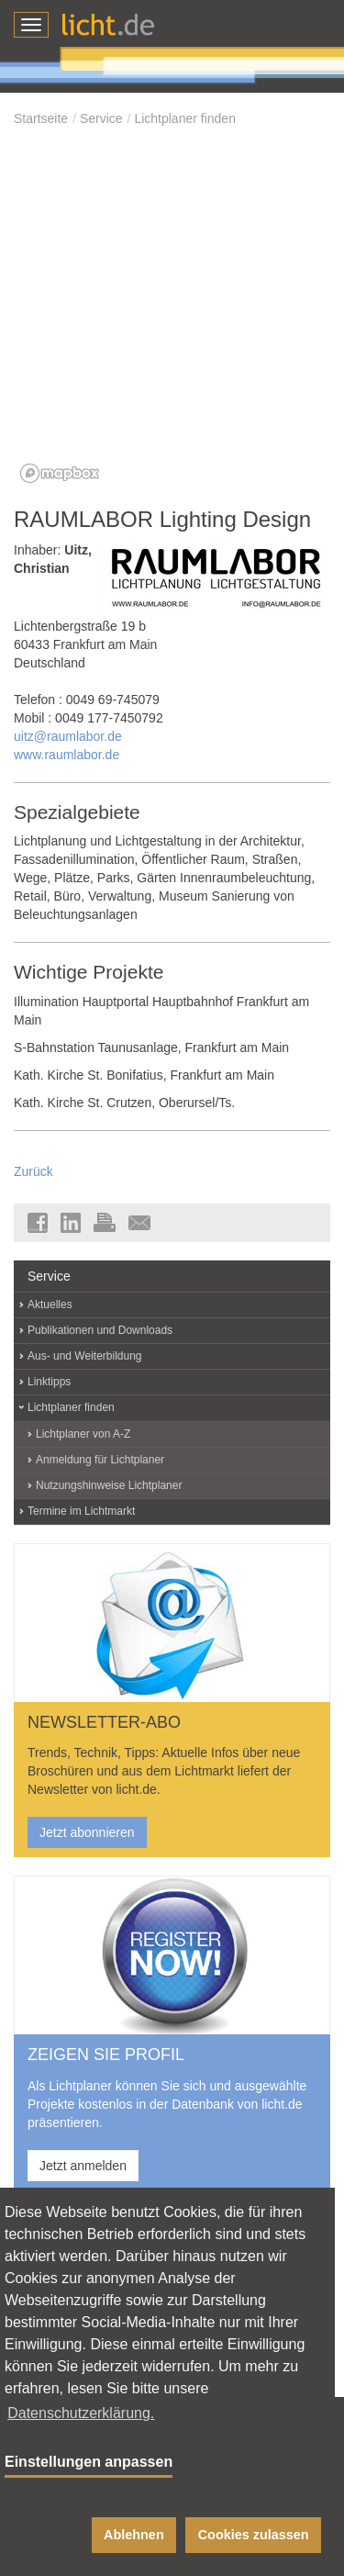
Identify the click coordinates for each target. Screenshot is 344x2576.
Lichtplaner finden (185, 118)
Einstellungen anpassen (88, 2462)
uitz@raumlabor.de (68, 736)
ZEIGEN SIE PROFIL (106, 2054)
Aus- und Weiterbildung (85, 1356)
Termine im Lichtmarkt (81, 1511)
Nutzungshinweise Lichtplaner (109, 1485)
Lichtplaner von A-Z (83, 1434)
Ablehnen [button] (134, 2534)
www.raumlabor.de (66, 754)
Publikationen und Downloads (100, 1330)
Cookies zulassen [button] (253, 2534)
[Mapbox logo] (59, 473)
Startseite (41, 118)
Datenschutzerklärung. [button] (80, 2413)
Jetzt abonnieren (87, 1832)
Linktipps (49, 1381)
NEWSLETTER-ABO (104, 1722)
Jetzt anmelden (83, 2165)
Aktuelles (50, 1304)
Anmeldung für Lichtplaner (100, 1459)
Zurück (33, 1171)
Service (101, 118)
